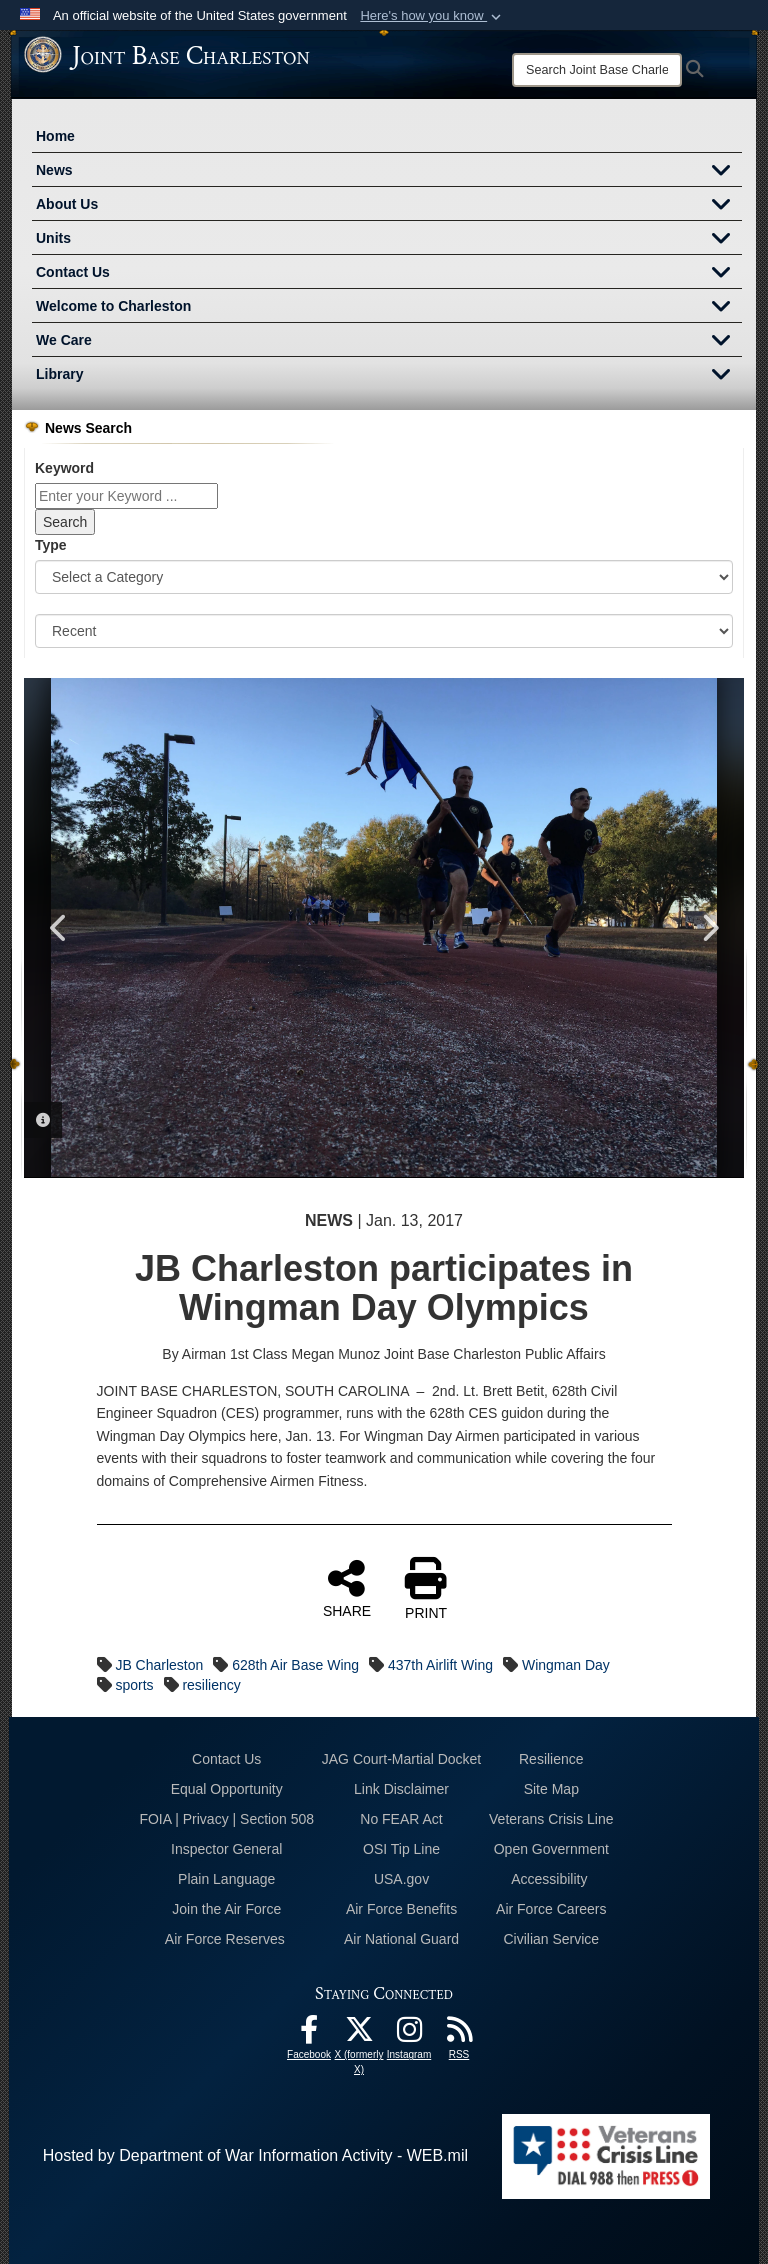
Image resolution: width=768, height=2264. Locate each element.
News (389, 172)
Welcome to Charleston (389, 308)
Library (389, 376)
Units (389, 240)
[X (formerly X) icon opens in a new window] (359, 2034)
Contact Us (389, 274)
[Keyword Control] (126, 496)
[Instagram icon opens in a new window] (409, 2034)
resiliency (211, 1685)
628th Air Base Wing (295, 1665)
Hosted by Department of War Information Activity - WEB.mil (255, 2155)
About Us (389, 206)
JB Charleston (159, 1665)
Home (55, 136)
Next (709, 928)
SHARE (347, 1588)
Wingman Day (566, 1665)
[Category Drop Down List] (384, 577)
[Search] (597, 70)
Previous (59, 928)
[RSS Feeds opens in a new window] (459, 2034)
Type (51, 545)
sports (134, 1685)
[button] (432, 16)
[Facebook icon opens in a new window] (309, 2034)
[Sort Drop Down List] (384, 631)
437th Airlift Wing (440, 1665)
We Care (389, 342)
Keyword (64, 468)
